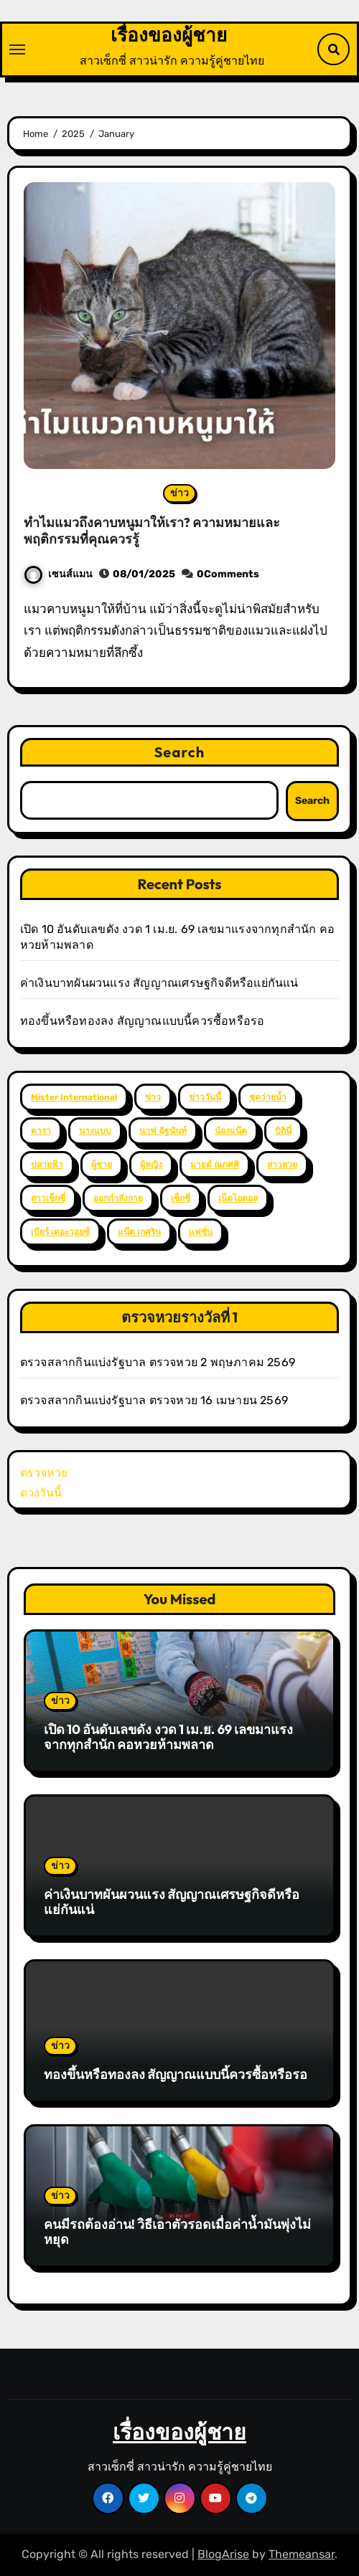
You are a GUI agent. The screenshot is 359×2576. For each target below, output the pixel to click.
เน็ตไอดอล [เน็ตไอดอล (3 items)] (238, 1198)
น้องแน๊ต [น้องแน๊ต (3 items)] (231, 1131)
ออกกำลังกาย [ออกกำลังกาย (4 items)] (118, 1198)
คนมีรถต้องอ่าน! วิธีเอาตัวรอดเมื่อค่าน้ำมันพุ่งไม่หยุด (178, 2232)
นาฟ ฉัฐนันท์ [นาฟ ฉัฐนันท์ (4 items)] (163, 1131)
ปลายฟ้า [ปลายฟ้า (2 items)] (47, 1165)
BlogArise (223, 2554)
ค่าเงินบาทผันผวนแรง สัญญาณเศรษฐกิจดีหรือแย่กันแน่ (159, 983)
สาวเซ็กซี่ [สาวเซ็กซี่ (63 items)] (48, 1198)
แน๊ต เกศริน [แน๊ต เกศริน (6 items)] (139, 1232)
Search (179, 752)
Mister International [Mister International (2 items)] (74, 1097)
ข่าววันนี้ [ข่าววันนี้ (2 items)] (205, 1097)
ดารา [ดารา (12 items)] (41, 1131)
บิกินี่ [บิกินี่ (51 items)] (283, 1131)
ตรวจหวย (43, 1472)
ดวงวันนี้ (41, 1493)
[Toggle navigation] (17, 49)
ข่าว (179, 493)
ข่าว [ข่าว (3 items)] (153, 1097)
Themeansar (302, 2554)
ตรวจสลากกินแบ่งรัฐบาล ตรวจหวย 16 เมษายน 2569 (154, 1400)
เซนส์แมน (58, 574)
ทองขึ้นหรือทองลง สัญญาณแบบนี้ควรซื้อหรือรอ (142, 1021)
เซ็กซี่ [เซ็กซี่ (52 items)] (180, 1198)
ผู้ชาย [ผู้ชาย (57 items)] (101, 1165)
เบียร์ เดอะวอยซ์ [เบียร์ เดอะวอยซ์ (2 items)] (60, 1232)
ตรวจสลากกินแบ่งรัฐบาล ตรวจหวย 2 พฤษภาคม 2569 (157, 1362)
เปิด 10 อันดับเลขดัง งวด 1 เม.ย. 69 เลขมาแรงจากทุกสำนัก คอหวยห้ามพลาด (169, 1737)
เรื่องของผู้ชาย (169, 35)
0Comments (228, 574)
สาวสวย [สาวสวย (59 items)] (282, 1165)
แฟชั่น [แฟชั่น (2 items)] (201, 1232)
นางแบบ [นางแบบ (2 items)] (95, 1131)
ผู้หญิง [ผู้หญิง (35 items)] (151, 1165)
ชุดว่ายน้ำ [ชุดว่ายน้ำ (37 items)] (267, 1097)
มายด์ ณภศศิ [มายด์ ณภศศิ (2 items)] (214, 1165)
